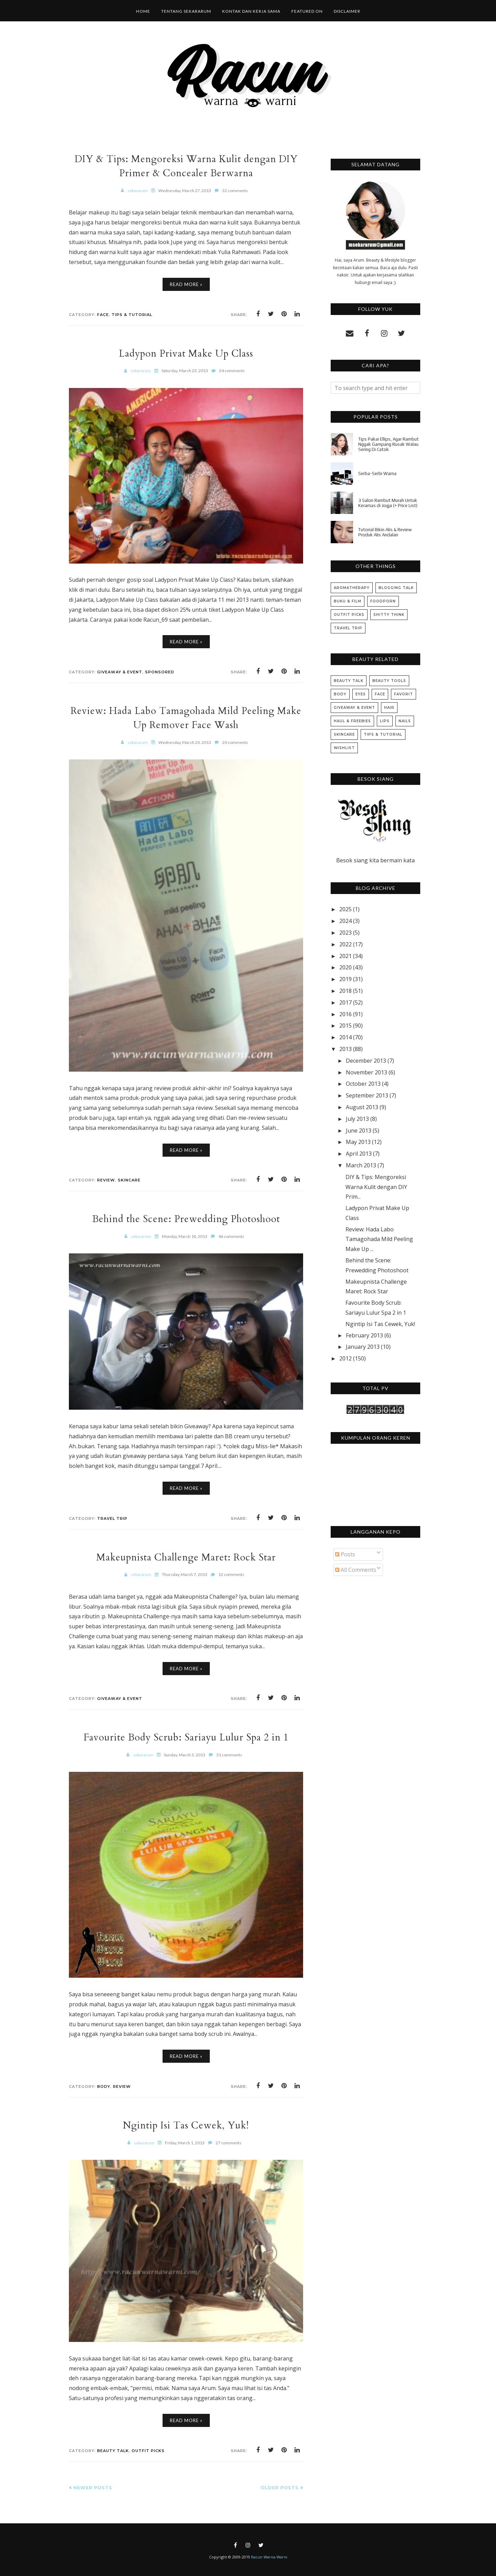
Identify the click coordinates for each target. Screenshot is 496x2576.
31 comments (229, 1754)
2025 (345, 909)
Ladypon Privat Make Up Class (186, 353)
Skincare (129, 1180)
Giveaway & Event (119, 672)
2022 (345, 944)
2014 (345, 1037)
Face (103, 314)
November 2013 (366, 1072)
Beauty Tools (389, 681)
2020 (345, 967)
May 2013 (358, 1142)
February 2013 (364, 1335)
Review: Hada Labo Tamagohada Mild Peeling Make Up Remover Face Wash (186, 718)
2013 (345, 1049)
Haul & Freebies (352, 721)
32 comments (235, 190)
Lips (385, 721)
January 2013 (363, 1346)
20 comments (235, 742)
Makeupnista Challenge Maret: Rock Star (186, 1557)
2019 (345, 979)
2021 (345, 956)
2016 (345, 1014)
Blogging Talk (396, 588)
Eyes (360, 694)
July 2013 (357, 1119)
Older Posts (280, 2487)
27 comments (228, 2142)
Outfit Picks (148, 2450)
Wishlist (344, 748)
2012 (345, 1358)
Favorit (403, 694)
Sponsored (159, 672)
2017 (345, 1002)
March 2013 (361, 1165)
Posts (345, 1554)
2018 (345, 991)
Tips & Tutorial (132, 314)
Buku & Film (347, 601)
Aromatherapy (352, 588)
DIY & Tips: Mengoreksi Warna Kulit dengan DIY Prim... (376, 1187)
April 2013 (359, 1153)
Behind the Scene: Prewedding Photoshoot (186, 1219)
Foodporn (383, 601)
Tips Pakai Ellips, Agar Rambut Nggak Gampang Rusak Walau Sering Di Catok (388, 444)
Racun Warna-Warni (269, 2556)
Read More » (186, 284)
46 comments (231, 1236)
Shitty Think (388, 614)
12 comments (231, 1574)
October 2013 (363, 1083)
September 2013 (367, 1095)
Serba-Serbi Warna (377, 473)
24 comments (232, 370)
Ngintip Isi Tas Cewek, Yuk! (186, 2125)
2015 (345, 1025)
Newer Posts (92, 2487)
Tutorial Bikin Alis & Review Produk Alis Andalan (385, 532)
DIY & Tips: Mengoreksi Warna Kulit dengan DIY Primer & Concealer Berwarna (186, 166)
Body (103, 2086)
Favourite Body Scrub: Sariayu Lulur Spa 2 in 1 (186, 1737)
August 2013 (362, 1107)
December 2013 (366, 1060)
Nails (405, 721)
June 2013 (358, 1130)
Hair (389, 707)
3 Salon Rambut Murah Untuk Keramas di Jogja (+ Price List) (387, 503)
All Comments (355, 1570)
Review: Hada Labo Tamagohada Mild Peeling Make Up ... (379, 1239)
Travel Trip (112, 1518)
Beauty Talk (113, 2450)
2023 (345, 932)
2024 (345, 921)
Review (106, 1180)
